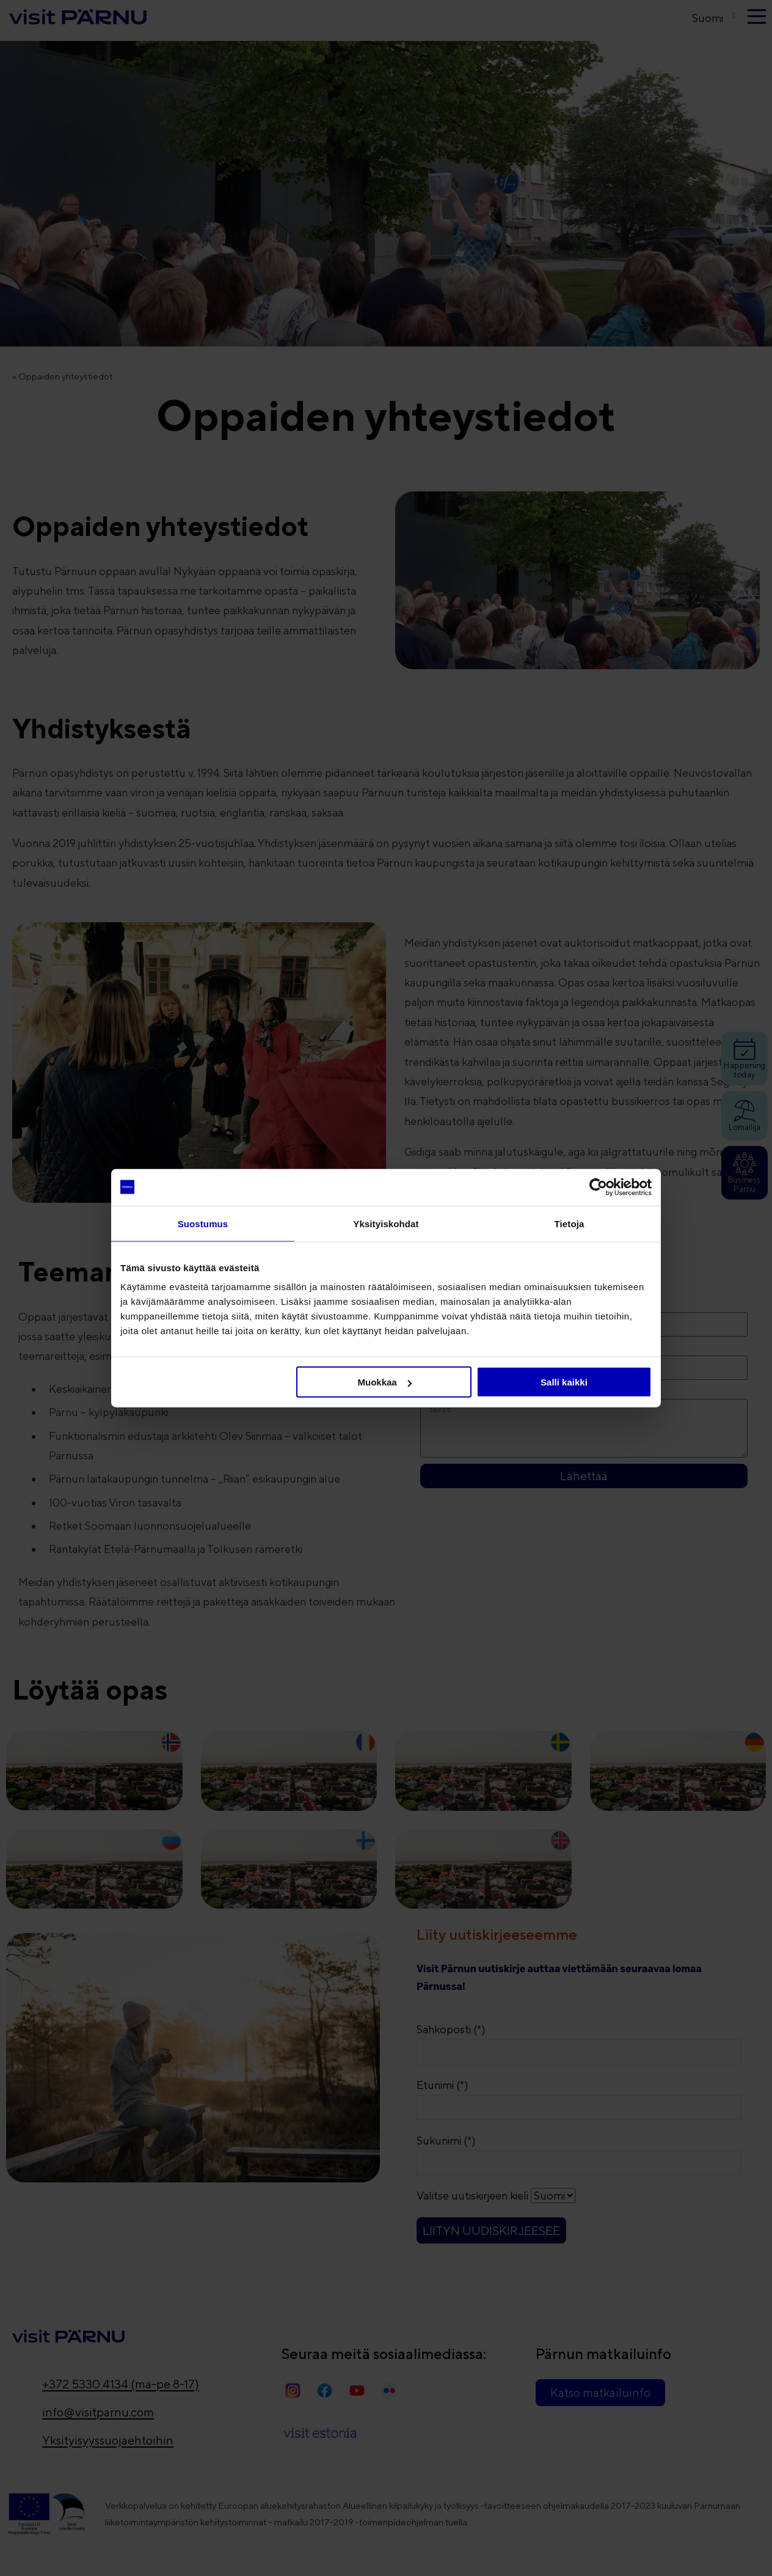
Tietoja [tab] (569, 1223)
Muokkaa (385, 1382)
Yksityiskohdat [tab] (385, 1223)
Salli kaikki (564, 1382)
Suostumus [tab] (203, 1223)
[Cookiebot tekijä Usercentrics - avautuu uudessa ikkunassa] (598, 1187)
